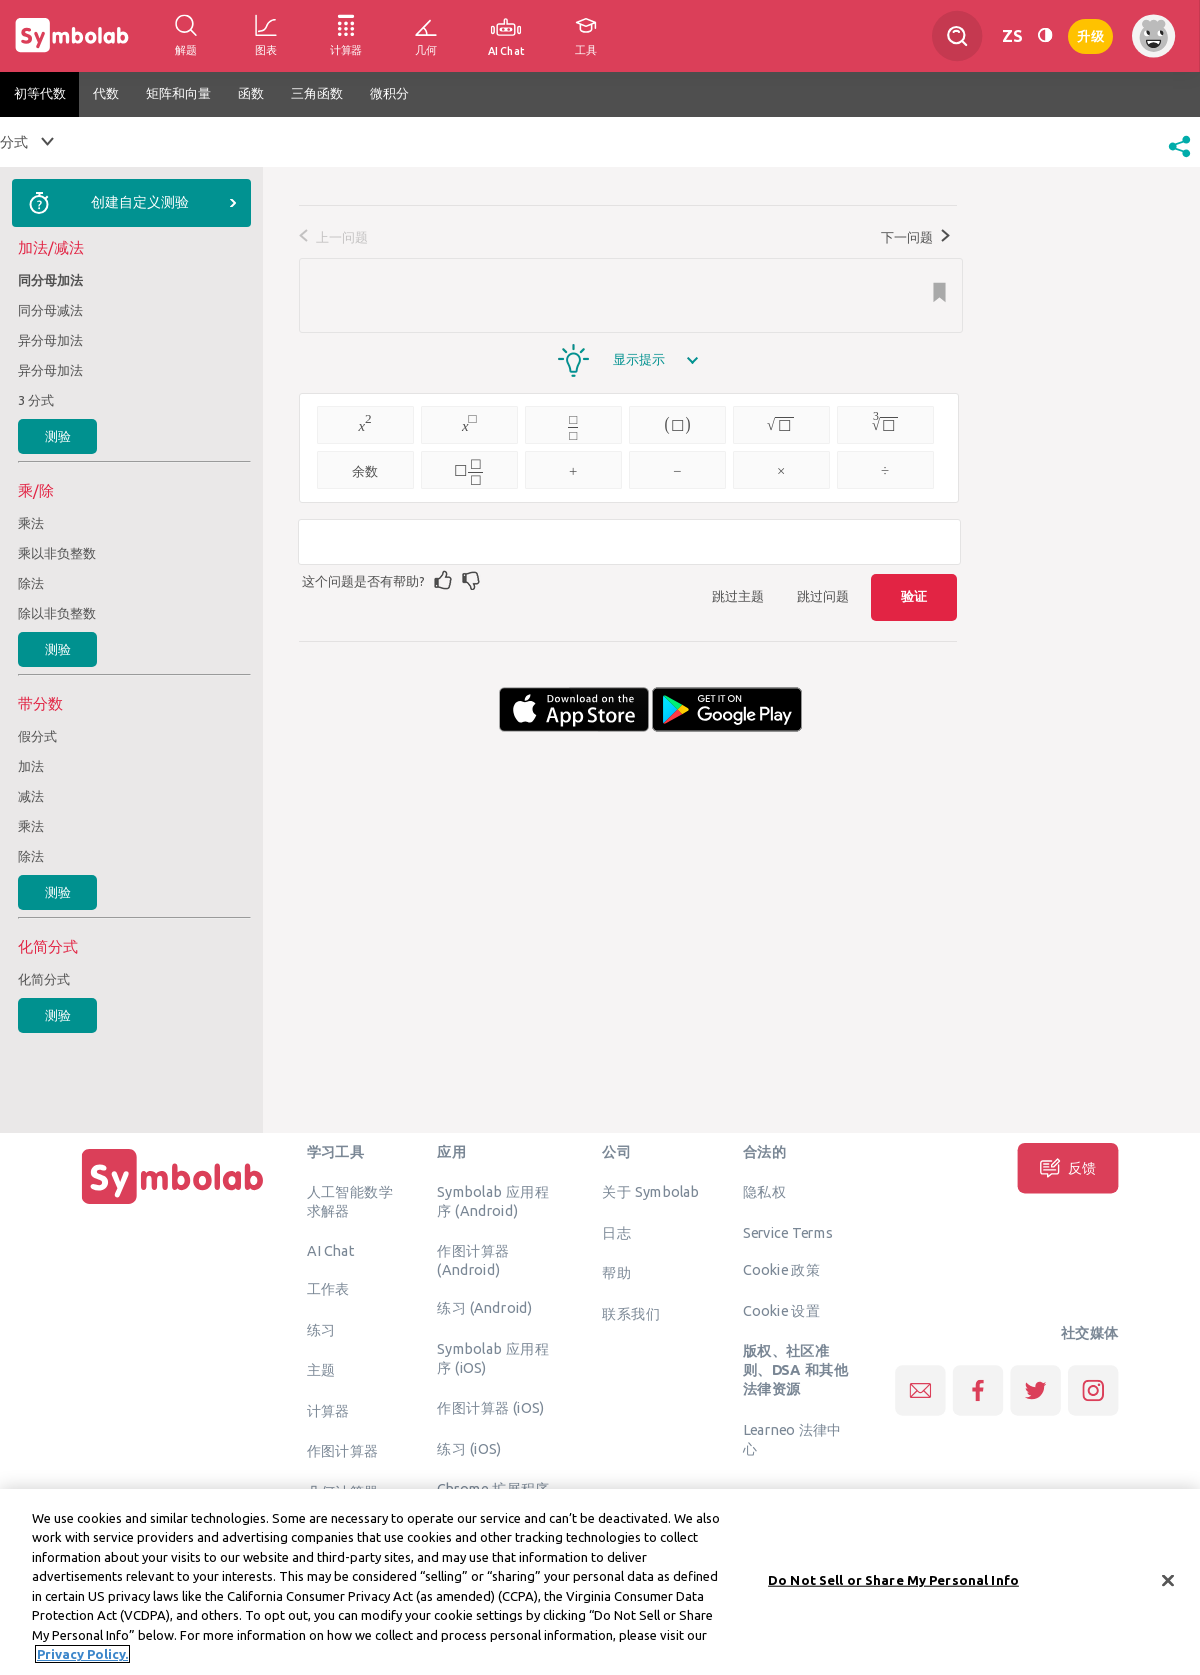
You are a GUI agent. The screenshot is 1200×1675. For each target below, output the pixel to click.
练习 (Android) (484, 1308)
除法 (31, 583)
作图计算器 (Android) (473, 1260)
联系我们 (631, 1313)
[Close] (1168, 1585)
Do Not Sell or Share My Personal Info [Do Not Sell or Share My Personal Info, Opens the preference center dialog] (893, 1584)
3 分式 (36, 400)
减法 (31, 796)
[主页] (173, 1204)
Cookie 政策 (781, 1270)
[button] (1179, 159)
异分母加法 (50, 340)
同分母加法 (50, 280)
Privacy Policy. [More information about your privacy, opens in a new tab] (82, 1659)
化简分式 (44, 979)
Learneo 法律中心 (792, 1438)
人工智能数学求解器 (350, 1201)
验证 (914, 596)
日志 (616, 1232)
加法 (31, 766)
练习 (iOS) (469, 1448)
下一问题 (915, 237)
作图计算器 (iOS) (490, 1408)
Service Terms (788, 1232)
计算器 (328, 1410)
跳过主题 (738, 596)
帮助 (616, 1273)
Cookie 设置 (781, 1310)
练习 (321, 1329)
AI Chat (331, 1251)
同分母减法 (50, 310)
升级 (1090, 34)
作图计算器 (343, 1451)
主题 (321, 1370)
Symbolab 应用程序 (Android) (493, 1201)
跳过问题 (823, 596)
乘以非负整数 (57, 553)
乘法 (31, 523)
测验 (58, 436)
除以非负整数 (57, 613)
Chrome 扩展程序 (493, 1489)
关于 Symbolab (650, 1192)
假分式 (37, 736)
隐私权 (764, 1192)
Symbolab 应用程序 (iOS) (493, 1357)
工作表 (328, 1289)
